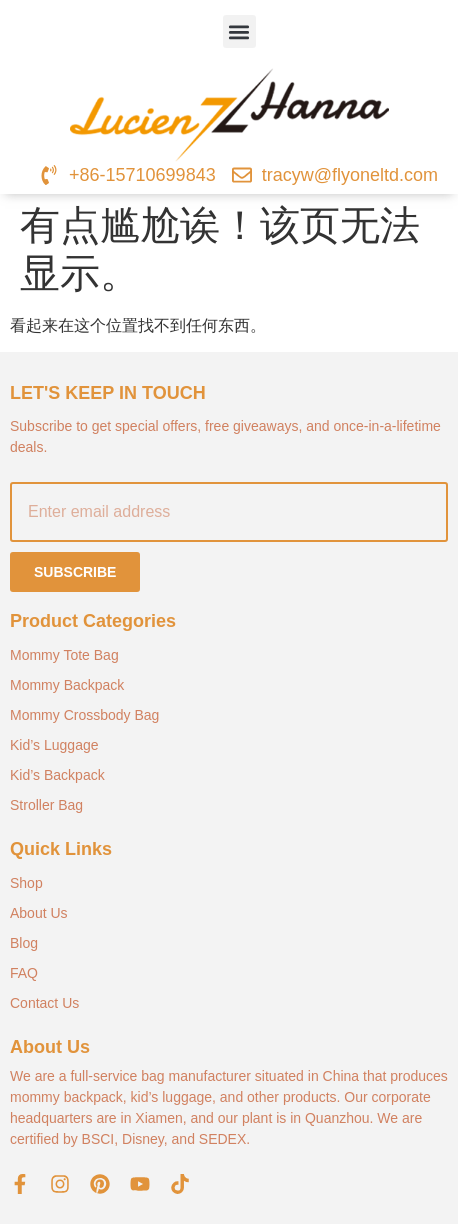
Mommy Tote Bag (64, 655)
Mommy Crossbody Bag (84, 715)
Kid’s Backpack (57, 775)
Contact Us (44, 1003)
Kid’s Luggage (54, 745)
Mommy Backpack (67, 685)
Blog (24, 943)
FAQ (24, 973)
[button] (239, 31)
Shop (26, 883)
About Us (39, 913)
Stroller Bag (46, 805)
